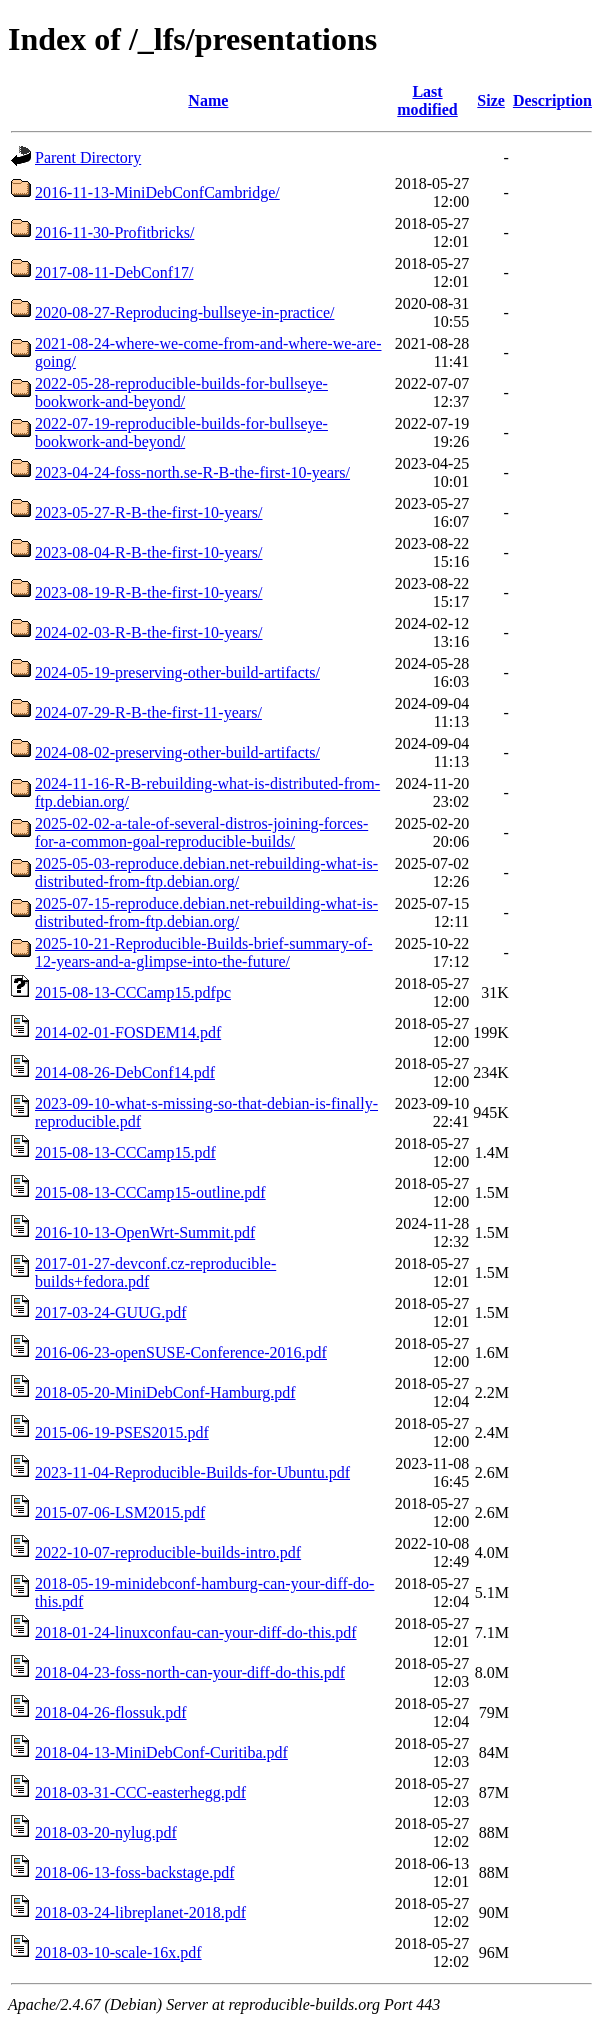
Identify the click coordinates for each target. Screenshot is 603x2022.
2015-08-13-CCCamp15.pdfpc (133, 992)
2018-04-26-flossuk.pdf (111, 1712)
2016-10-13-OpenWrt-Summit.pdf (145, 1232)
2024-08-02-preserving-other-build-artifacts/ (177, 752)
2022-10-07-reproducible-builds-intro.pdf (168, 1552)
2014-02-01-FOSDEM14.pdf (128, 1032)
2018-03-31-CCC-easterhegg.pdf (140, 1792)
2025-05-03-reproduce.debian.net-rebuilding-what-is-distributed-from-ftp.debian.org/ (206, 872)
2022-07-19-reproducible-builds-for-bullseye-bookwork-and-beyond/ (181, 432)
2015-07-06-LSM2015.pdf (120, 1512)
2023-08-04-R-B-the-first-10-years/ (149, 552)
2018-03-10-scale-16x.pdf (118, 1952)
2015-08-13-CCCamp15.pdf (125, 1152)
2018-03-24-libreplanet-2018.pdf (140, 1912)
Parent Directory (88, 157)
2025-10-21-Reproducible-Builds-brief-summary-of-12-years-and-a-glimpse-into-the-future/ (204, 952)
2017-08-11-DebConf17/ (114, 272)
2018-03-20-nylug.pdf (106, 1832)
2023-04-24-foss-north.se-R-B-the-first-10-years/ (192, 472)
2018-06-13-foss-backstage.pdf (135, 1872)
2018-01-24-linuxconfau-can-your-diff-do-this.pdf (196, 1632)
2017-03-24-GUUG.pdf (111, 1312)
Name (208, 100)
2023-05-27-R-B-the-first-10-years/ (149, 512)
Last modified (427, 100)
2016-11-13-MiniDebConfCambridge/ (157, 192)
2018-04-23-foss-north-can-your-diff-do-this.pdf (190, 1672)
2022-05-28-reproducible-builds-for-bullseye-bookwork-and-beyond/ (181, 392)
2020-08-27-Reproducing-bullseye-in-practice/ (184, 312)
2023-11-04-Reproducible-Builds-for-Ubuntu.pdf (192, 1472)
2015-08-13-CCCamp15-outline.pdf (150, 1192)
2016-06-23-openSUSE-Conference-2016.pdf (181, 1352)
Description (552, 100)
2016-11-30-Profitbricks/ (114, 232)
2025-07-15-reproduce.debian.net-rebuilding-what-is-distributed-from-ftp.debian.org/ (206, 912)
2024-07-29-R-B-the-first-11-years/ (148, 712)
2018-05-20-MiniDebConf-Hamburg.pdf (165, 1392)
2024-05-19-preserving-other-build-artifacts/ (177, 672)
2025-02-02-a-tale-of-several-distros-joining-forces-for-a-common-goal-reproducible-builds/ (201, 832)
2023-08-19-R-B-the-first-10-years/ (149, 592)
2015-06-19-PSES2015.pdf (122, 1432)
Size (491, 100)
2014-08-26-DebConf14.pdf (125, 1072)
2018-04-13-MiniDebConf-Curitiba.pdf (161, 1752)
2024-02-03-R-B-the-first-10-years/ (149, 632)
